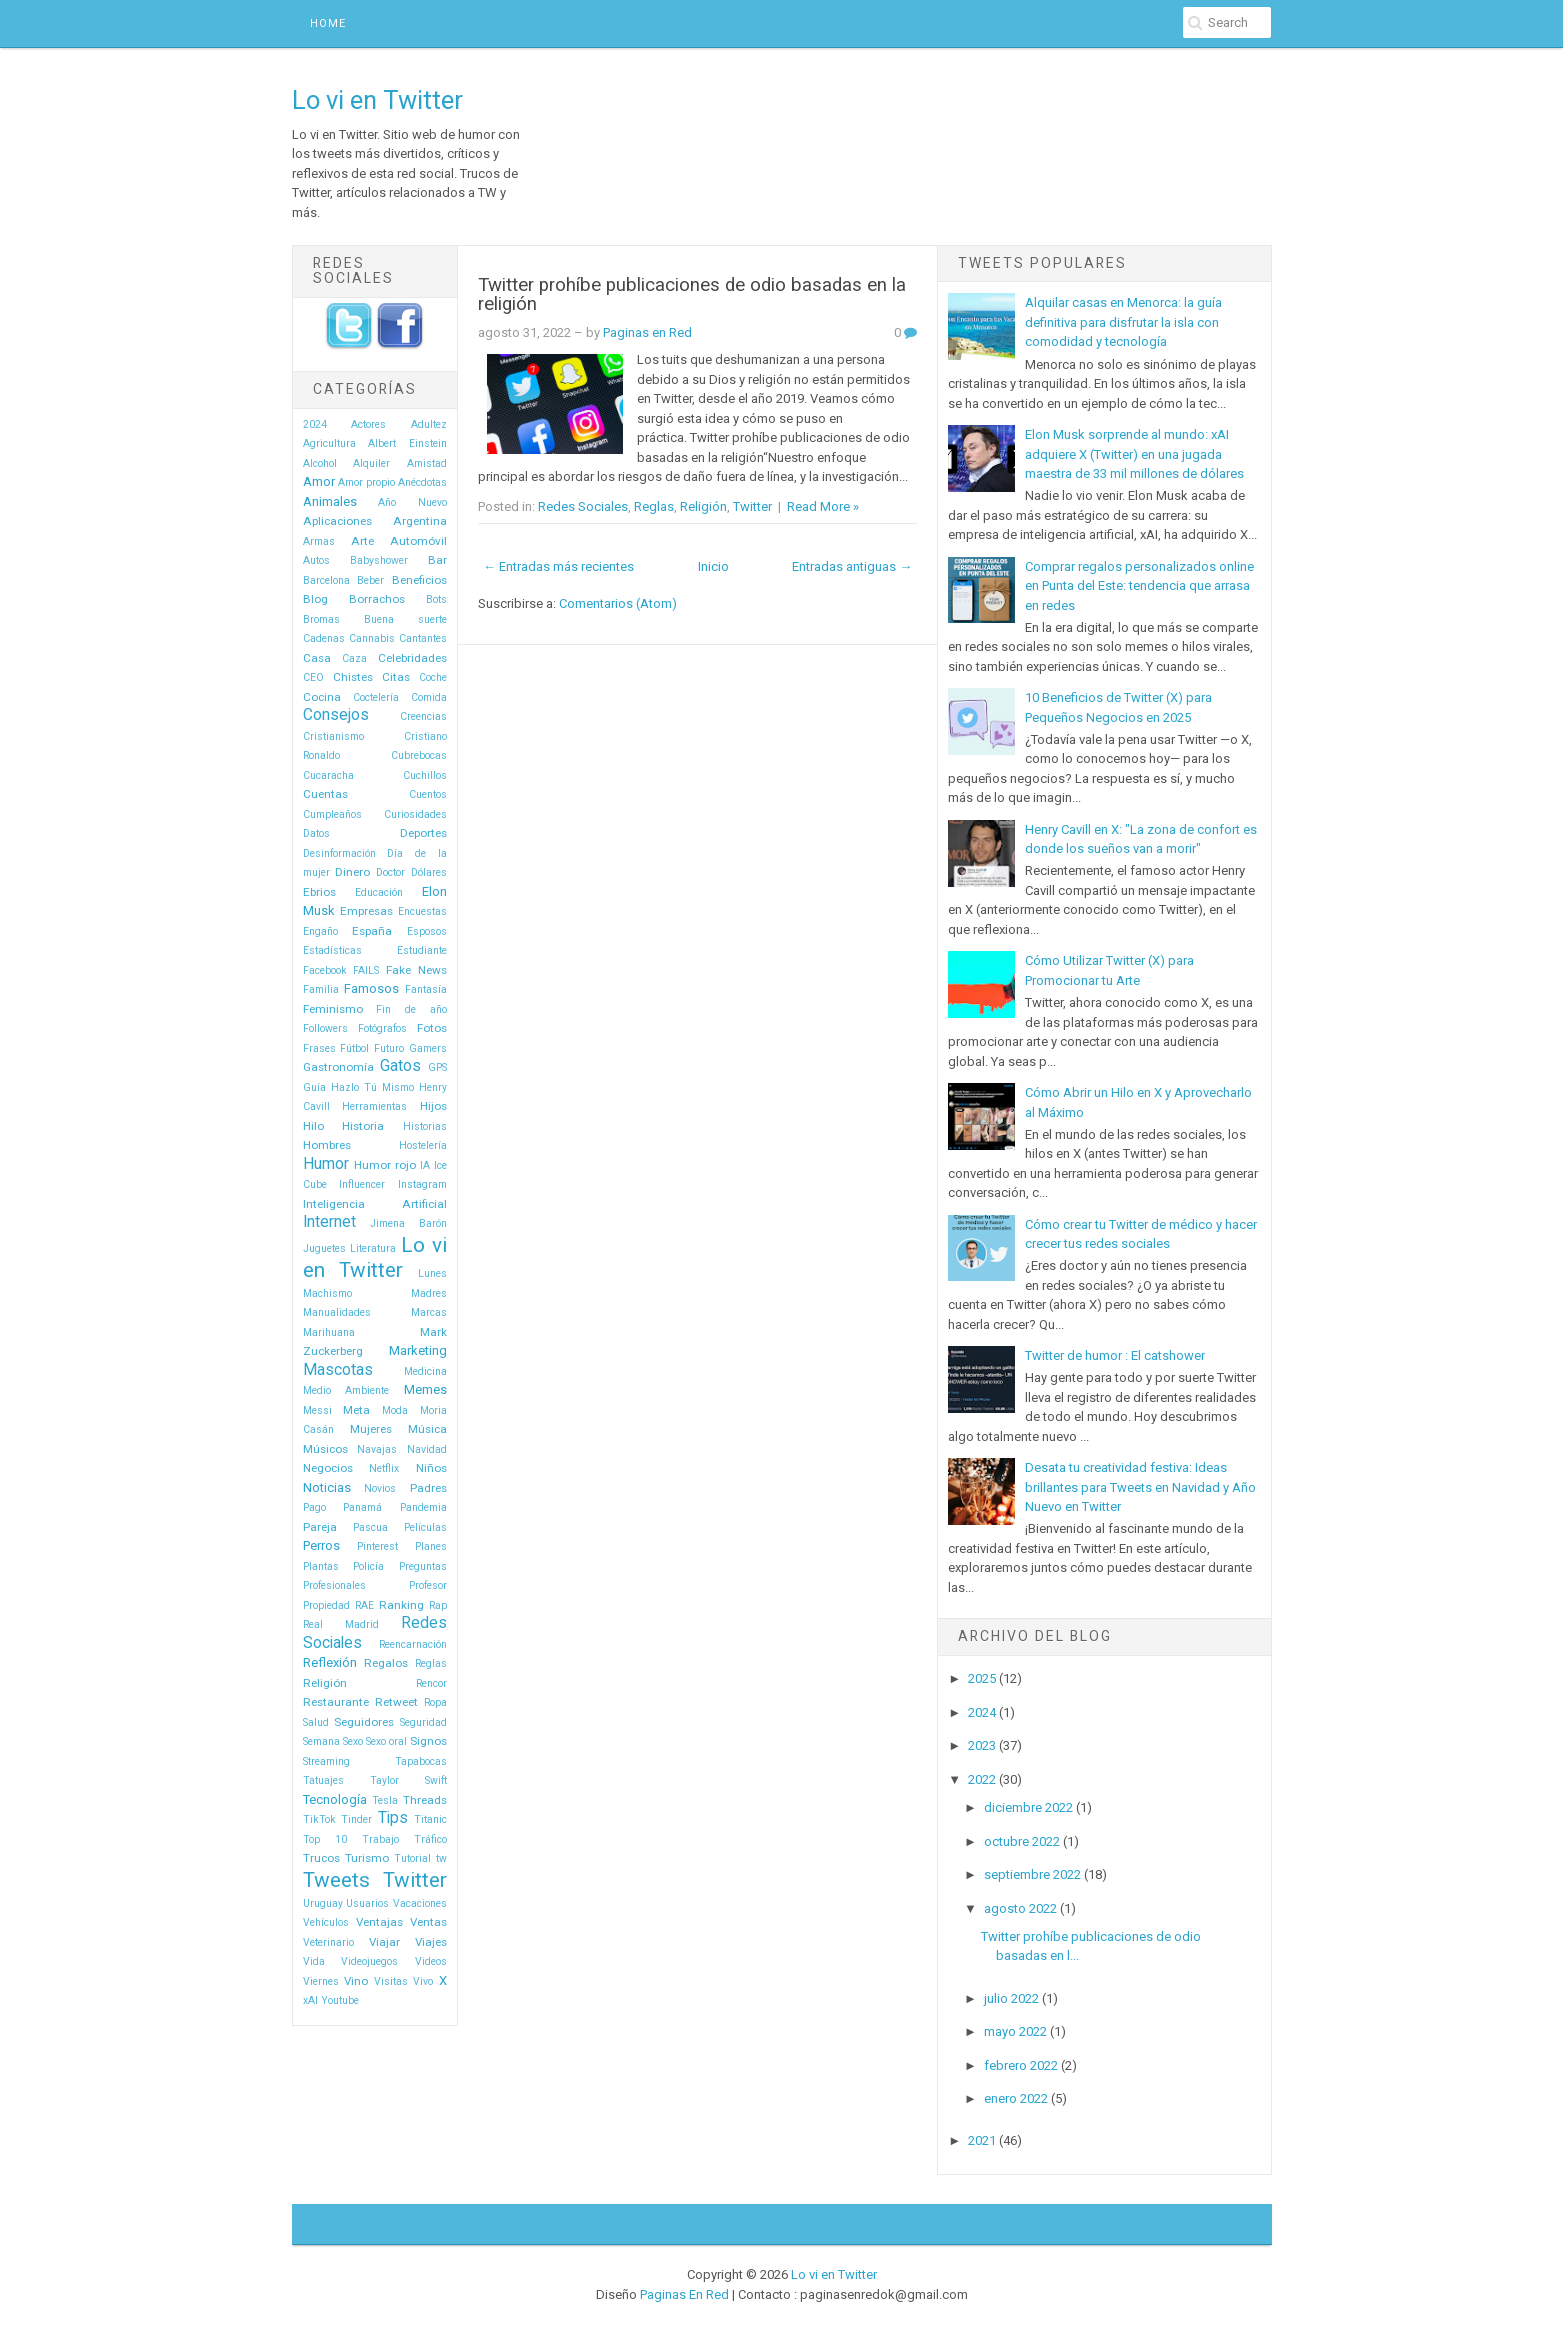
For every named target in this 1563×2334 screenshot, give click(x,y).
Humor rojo (385, 1165)
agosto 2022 (1020, 1908)
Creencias (423, 716)
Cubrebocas (419, 755)
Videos (431, 1961)
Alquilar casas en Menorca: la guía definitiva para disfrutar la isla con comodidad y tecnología (1123, 322)
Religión (325, 1683)
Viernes (321, 1981)
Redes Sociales (583, 506)
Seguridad (423, 1722)
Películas (425, 1527)
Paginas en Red (647, 332)
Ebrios (319, 892)
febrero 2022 (1021, 2065)
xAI (310, 2000)
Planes (431, 1546)
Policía (368, 1566)
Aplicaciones (337, 521)
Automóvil (418, 541)
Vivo (423, 1981)
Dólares (429, 872)
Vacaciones (420, 1903)
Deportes (423, 833)
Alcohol (320, 463)
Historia (363, 1126)
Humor (326, 1164)
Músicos (325, 1449)
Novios (380, 1488)
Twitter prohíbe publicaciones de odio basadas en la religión (692, 294)
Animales (330, 501)
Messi (317, 1410)
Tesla (385, 1800)
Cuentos (428, 794)
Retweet (396, 1702)
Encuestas (422, 911)
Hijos (433, 1106)
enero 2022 (1016, 2098)
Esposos (427, 931)
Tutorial (412, 1858)
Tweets (336, 1880)
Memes (425, 1389)
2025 (982, 1678)
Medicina (425, 1371)
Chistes (353, 677)
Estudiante (422, 950)
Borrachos (377, 599)
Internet (329, 1222)
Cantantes (423, 638)
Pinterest (377, 1546)
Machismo (327, 1293)
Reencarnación (413, 1644)
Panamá (362, 1507)
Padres (428, 1488)
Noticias (327, 1487)
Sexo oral (386, 1741)
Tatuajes (323, 1780)
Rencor (431, 1683)
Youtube (340, 2000)
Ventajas (379, 1922)
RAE (364, 1605)
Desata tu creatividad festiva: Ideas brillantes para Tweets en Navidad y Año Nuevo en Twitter (1140, 1487)
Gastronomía (338, 1067)
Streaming (326, 1761)
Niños (431, 1468)
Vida (314, 1961)
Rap (438, 1605)
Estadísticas (332, 950)
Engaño (320, 931)
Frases (319, 1048)
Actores (368, 424)
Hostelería (423, 1145)
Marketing (418, 1350)
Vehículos (326, 1922)
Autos (316, 560)
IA (425, 1165)
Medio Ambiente (346, 1390)
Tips (393, 1818)
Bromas (321, 619)
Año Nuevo (412, 502)
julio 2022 (1011, 1998)
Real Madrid (341, 1624)
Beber (370, 580)
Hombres (327, 1145)
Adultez (429, 424)
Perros (321, 1545)
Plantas (321, 1566)
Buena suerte (405, 619)
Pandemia (423, 1507)
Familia (321, 989)
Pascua (370, 1527)
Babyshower (379, 560)
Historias (425, 1126)
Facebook (325, 970)
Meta (356, 1410)
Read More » (823, 506)
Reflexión (330, 1662)
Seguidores (364, 1722)
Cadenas (324, 638)
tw (441, 1858)
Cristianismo (333, 736)
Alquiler (371, 463)
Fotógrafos (382, 1028)
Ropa (435, 1702)
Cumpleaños (332, 814)
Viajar (384, 1942)
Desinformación (339, 853)
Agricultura (329, 443)
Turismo (367, 1858)
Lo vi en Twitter (377, 100)
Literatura (373, 1248)
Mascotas (338, 1370)
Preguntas (423, 1566)
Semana (321, 1741)
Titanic (430, 1819)
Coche (433, 677)
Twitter (415, 1880)
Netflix (384, 1468)
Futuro (389, 1048)
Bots (436, 599)
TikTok (319, 1819)
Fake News (416, 970)
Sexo (353, 1741)
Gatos (400, 1066)
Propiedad (326, 1605)
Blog (315, 599)
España (372, 931)
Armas (319, 541)
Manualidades (337, 1312)
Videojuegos (369, 1961)
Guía (314, 1087)
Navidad (427, 1449)
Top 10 (325, 1839)
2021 (982, 2140)
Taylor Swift (408, 1780)
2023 (982, 1745)
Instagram (422, 1184)
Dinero (352, 872)
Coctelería (376, 697)
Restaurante (336, 1702)
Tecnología (335, 1799)
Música (427, 1429)
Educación (379, 892)
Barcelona (326, 580)
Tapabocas (421, 1761)
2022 (982, 1779)
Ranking (401, 1605)
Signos (428, 1741)
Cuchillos (425, 775)
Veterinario (328, 1942)
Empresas (366, 911)
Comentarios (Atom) (618, 603)
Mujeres (371, 1429)
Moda (395, 1410)
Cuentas (325, 794)
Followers (325, 1028)
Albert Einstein (407, 443)
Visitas (391, 1981)
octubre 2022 (1022, 1841)
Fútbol (354, 1048)
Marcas (429, 1312)
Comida (429, 697)
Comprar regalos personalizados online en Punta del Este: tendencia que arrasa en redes (1139, 586)
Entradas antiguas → (852, 566)
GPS (437, 1067)
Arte (362, 541)
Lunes (432, 1273)
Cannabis (372, 638)
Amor (319, 481)
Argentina (420, 521)
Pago (314, 1507)
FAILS (366, 970)
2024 (315, 424)
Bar (437, 560)
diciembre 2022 (1028, 1807)
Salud (316, 1722)
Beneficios (419, 580)
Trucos (321, 1858)
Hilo (313, 1126)
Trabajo (380, 1839)
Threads (425, 1800)
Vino (356, 1981)
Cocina (322, 697)
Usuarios (367, 1903)
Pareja (320, 1527)
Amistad (427, 463)
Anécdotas (422, 482)
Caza (354, 658)
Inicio (713, 566)
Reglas (431, 1663)
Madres (429, 1293)
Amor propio (366, 482)
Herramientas (374, 1106)
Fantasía (426, 989)
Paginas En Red (684, 2294)
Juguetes (324, 1248)
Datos (316, 833)
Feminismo (333, 1009)
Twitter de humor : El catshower (1115, 1355)
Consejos (336, 715)
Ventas (428, 1922)
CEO (313, 677)
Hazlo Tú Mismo (372, 1087)
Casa (317, 658)
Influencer (362, 1184)
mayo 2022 (1015, 2031)
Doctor (390, 872)
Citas (396, 677)
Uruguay (323, 1903)
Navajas (377, 1449)
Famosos (371, 988)
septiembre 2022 (1032, 1874)
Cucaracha (328, 775)
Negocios (328, 1468)
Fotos (432, 1028)
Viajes (431, 1942)
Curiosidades (415, 814)
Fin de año (411, 1009)
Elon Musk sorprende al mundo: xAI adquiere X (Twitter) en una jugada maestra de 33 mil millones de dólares (1134, 454)
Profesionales (334, 1585)
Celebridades (412, 658)
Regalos (386, 1663)
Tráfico (430, 1839)
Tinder (356, 1819)
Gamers (428, 1048)
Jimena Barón (408, 1223)
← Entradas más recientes (558, 566)
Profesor (428, 1585)
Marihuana (329, 1332)
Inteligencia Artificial (375, 1204)
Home (328, 23)
